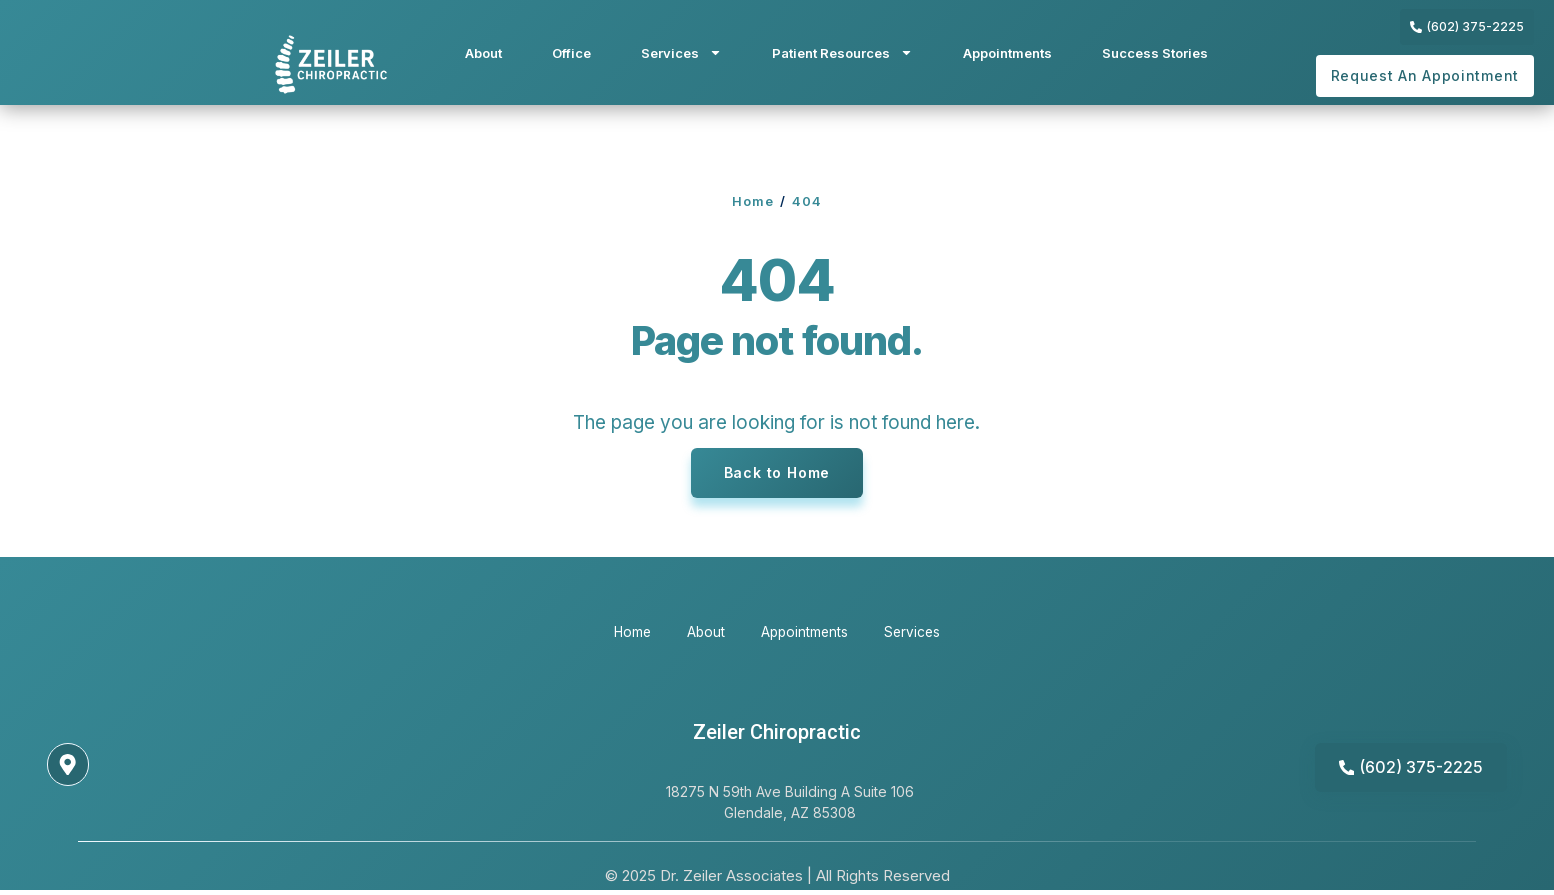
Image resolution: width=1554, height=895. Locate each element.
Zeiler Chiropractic (777, 733)
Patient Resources (842, 52)
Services (681, 52)
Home (753, 201)
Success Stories (1155, 53)
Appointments (1007, 53)
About (483, 53)
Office (571, 53)
